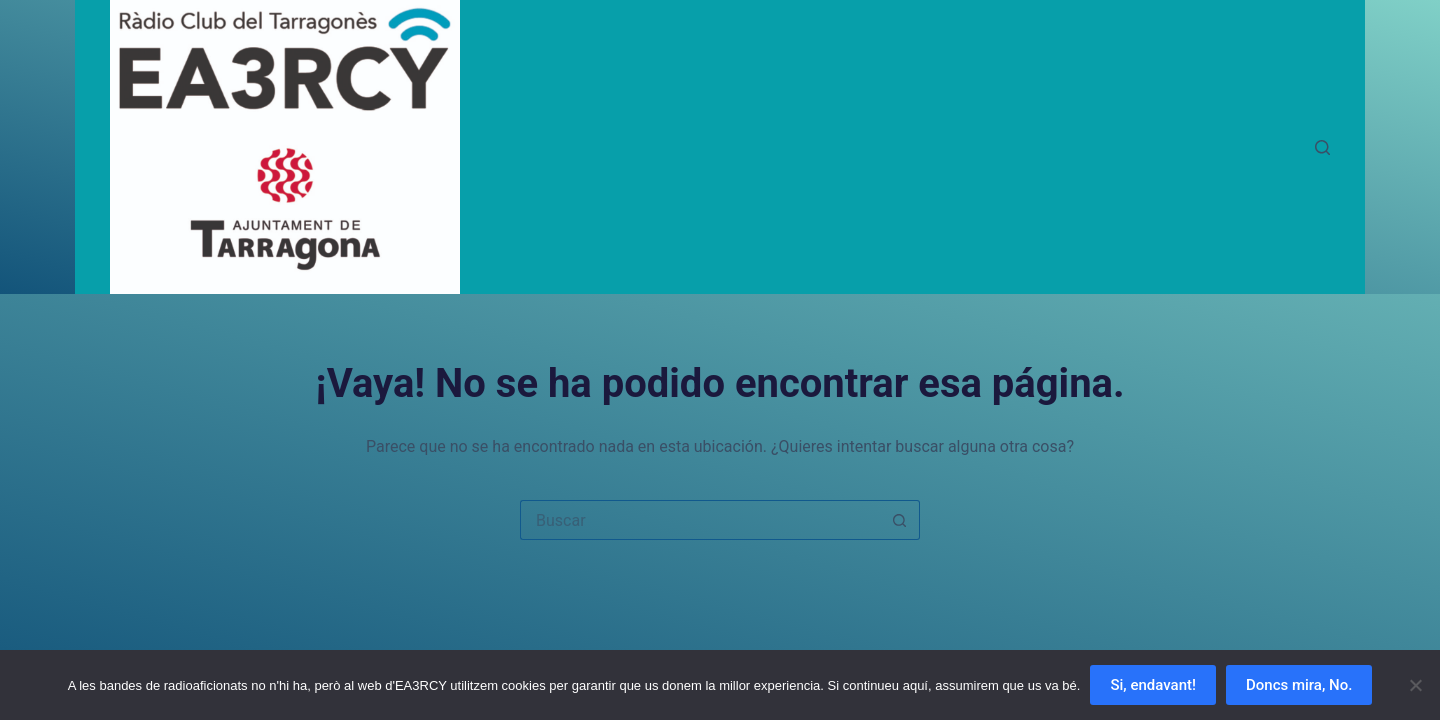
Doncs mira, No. (1299, 685)
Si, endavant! (1153, 685)
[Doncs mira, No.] (1415, 685)
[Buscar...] (700, 520)
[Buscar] (1322, 147)
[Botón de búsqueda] (900, 520)
